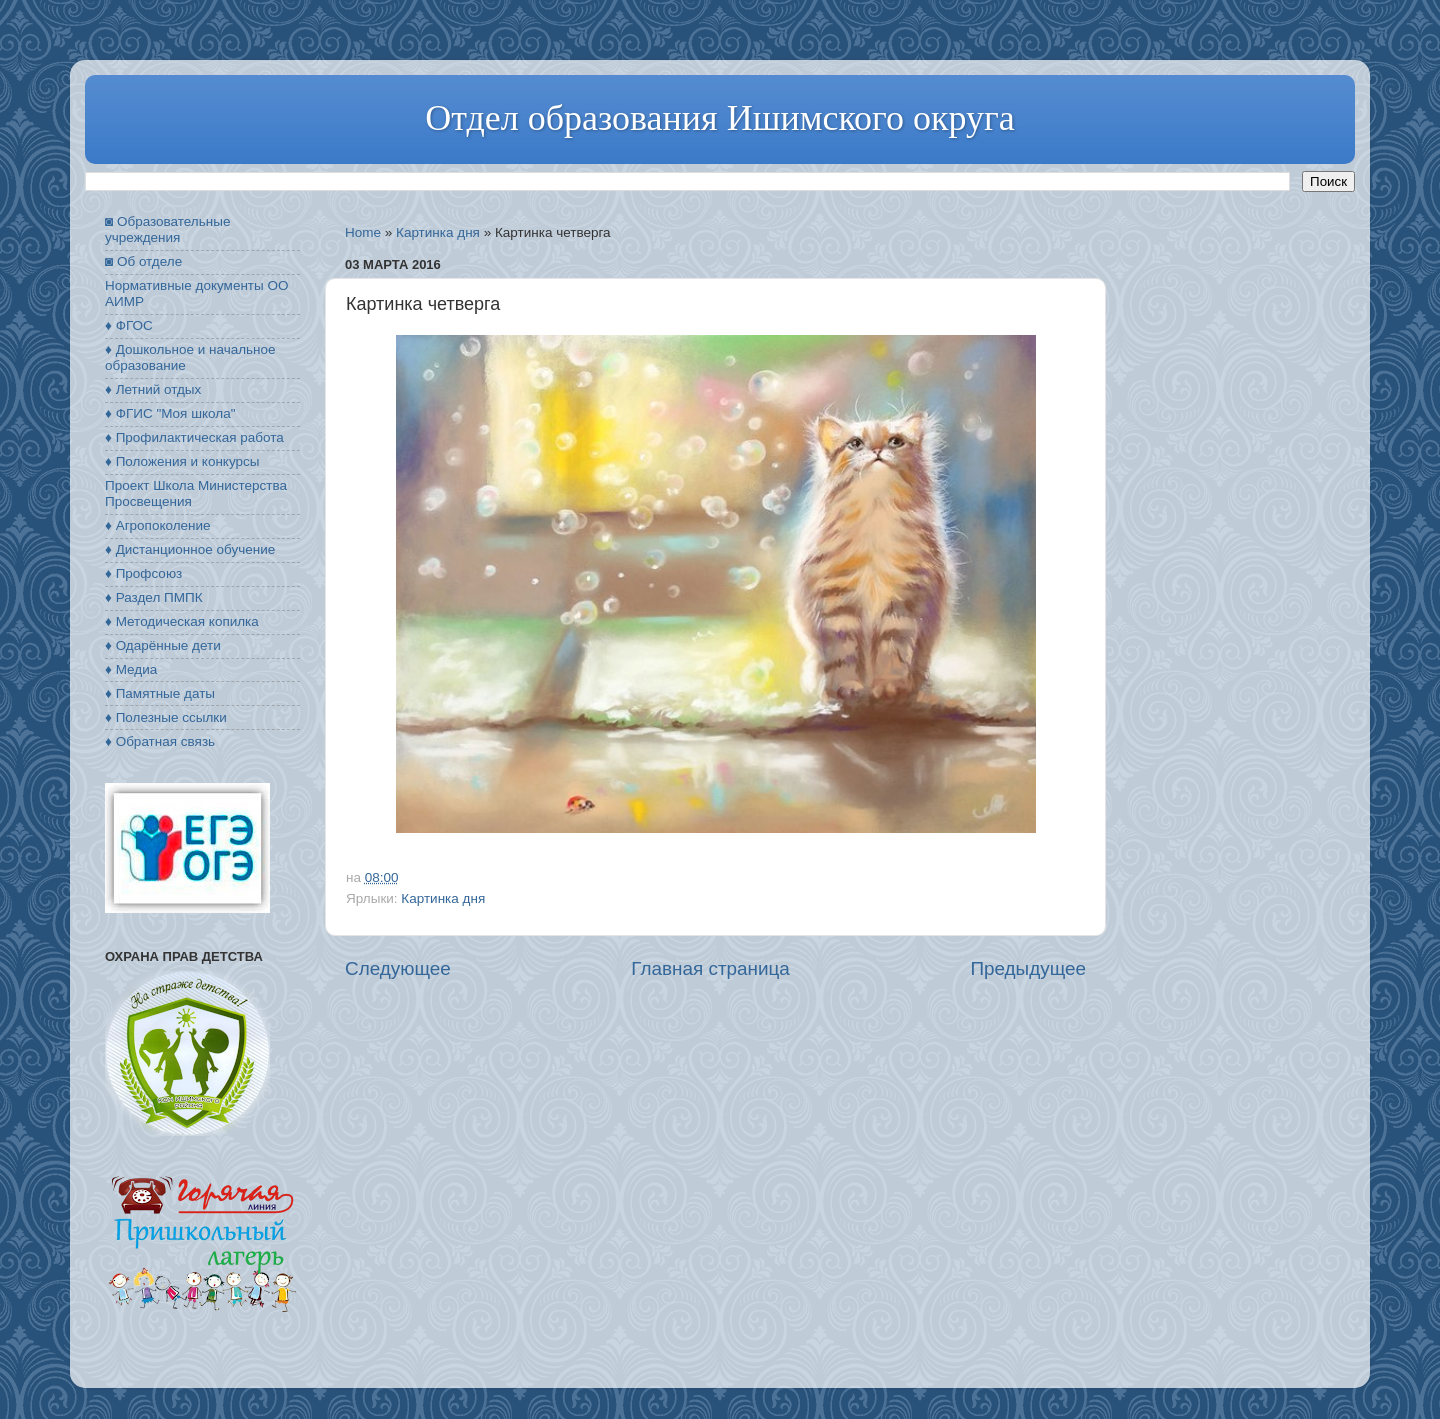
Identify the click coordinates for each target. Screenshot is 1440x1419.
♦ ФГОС (129, 325)
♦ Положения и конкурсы (182, 461)
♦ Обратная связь (160, 741)
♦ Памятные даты (160, 693)
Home (363, 232)
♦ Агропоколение (158, 525)
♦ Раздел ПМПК (154, 597)
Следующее (398, 968)
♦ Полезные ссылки (166, 717)
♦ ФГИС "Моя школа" (170, 413)
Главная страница (710, 968)
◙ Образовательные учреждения (167, 229)
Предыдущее (1028, 968)
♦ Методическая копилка (182, 621)
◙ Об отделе (143, 261)
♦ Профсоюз (143, 573)
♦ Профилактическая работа (194, 437)
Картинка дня (438, 232)
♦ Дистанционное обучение (190, 549)
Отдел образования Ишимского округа (719, 118)
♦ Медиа (131, 669)
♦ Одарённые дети (163, 645)
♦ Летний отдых (153, 389)
